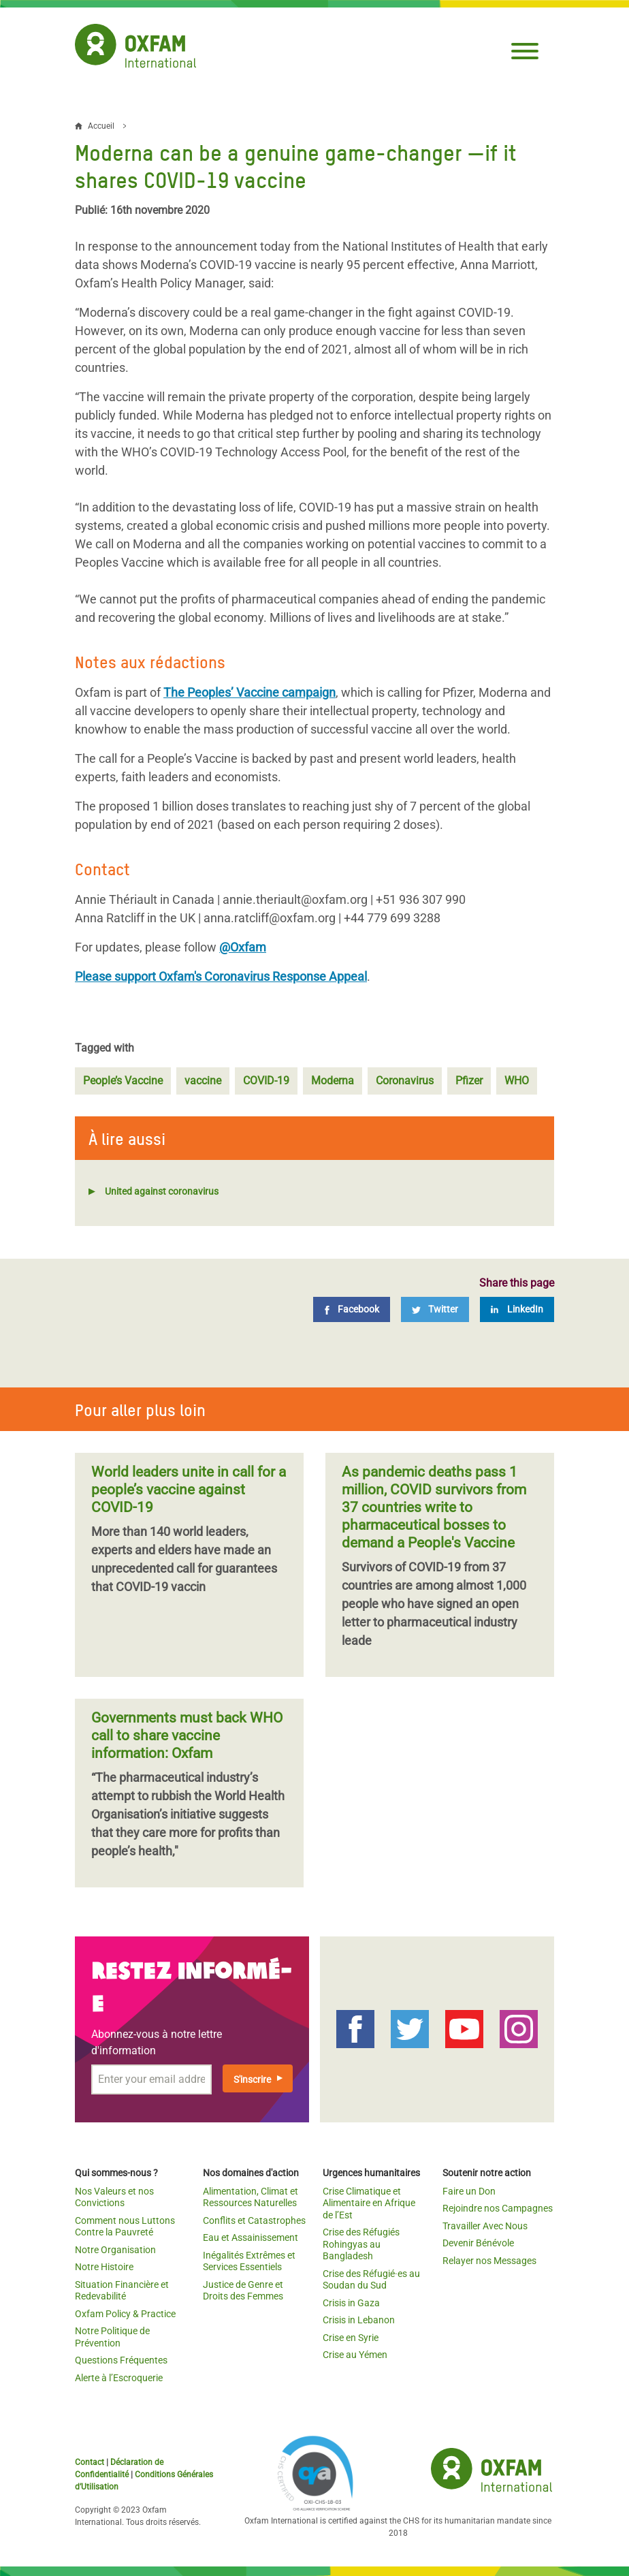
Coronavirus (405, 1080)
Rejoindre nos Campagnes (497, 2208)
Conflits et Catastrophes (254, 2220)
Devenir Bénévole (478, 2242)
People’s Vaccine (123, 1080)
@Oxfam (242, 947)
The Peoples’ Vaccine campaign (249, 692)
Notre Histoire (104, 2266)
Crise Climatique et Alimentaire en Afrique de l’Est (369, 2203)
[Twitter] (435, 1309)
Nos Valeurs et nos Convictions (114, 2197)
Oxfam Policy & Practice (125, 2313)
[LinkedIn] (517, 1309)
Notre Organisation (115, 2249)
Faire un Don (469, 2191)
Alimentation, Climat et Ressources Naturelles (250, 2197)
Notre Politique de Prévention (112, 2337)
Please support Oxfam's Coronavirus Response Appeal (221, 976)
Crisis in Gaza (351, 2302)
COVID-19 (266, 1080)
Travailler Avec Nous (485, 2225)
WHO (516, 1080)
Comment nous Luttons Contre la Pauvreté (125, 2226)
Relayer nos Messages (489, 2260)
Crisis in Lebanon (359, 2319)
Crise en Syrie (350, 2337)
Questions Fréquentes (121, 2360)
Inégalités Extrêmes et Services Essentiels (249, 2261)
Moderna (332, 1080)
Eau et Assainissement (250, 2237)
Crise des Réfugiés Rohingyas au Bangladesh (361, 2244)
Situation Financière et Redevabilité (122, 2290)
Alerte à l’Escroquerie (119, 2377)
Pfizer (469, 1080)
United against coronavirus (162, 1191)
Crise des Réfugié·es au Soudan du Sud (371, 2279)
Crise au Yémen (355, 2354)
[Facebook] (351, 1309)
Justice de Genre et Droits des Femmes (243, 2290)
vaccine (202, 1080)
